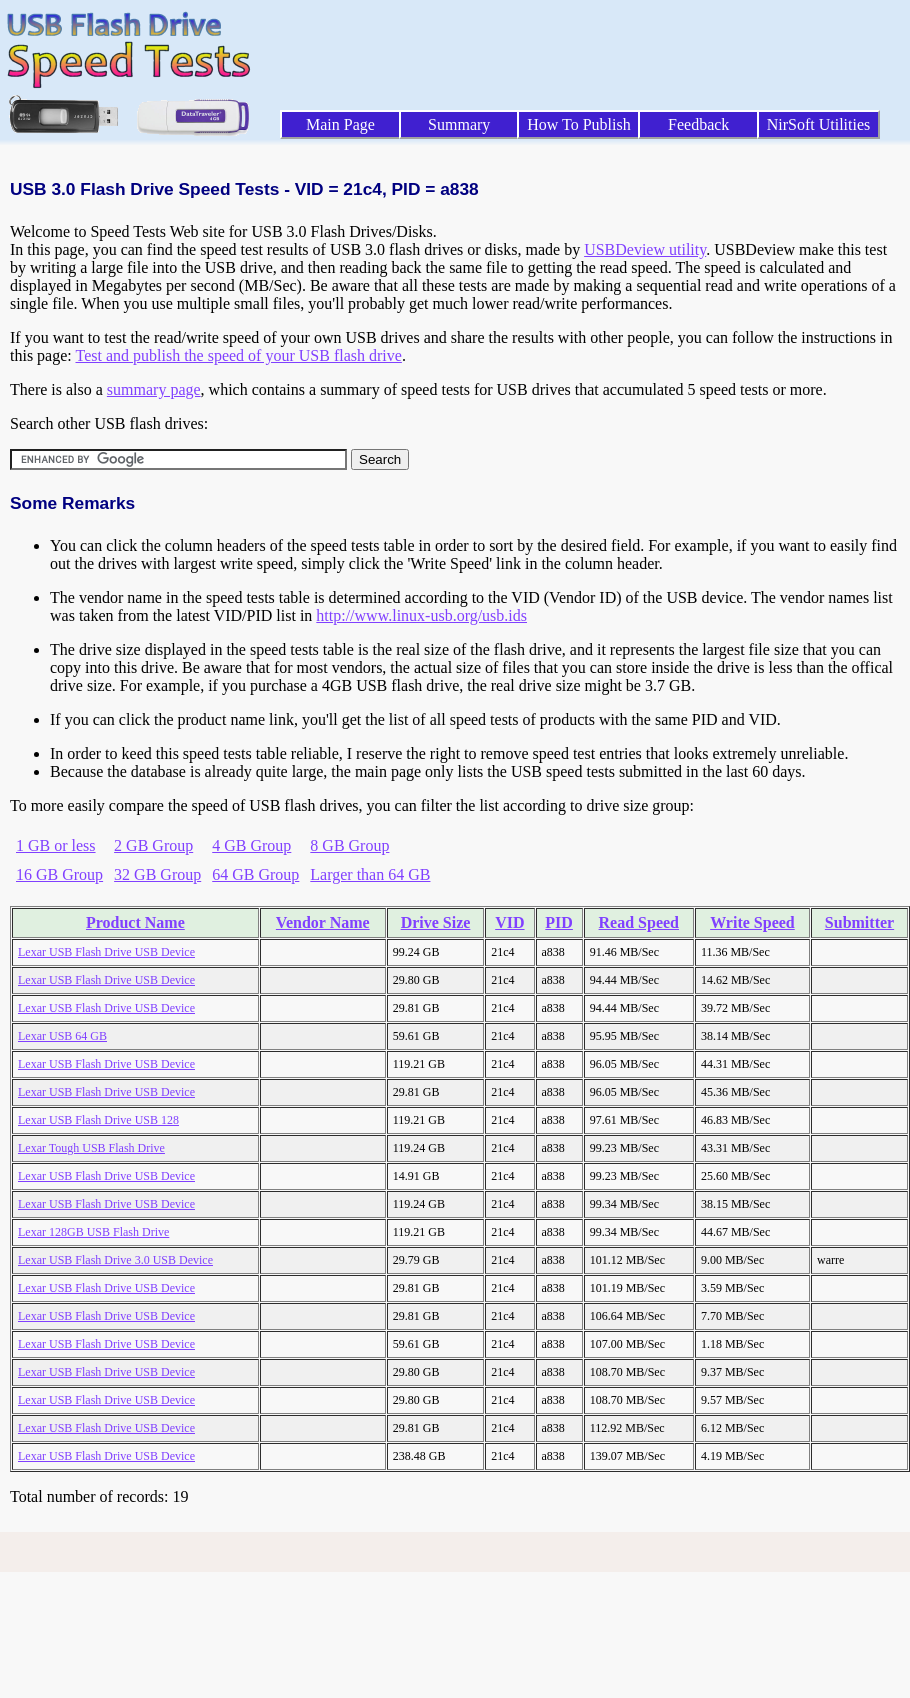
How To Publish (579, 124)
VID (509, 922)
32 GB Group (157, 874)
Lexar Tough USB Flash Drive (91, 1148)
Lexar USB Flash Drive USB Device (106, 952)
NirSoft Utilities (819, 124)
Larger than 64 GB (370, 874)
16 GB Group (59, 874)
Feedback (698, 124)
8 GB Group (349, 845)
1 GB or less (56, 845)
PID (559, 922)
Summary (459, 124)
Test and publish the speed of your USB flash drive (238, 355)
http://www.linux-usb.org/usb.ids (421, 615)
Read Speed (639, 922)
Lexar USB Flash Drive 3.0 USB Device (115, 1260)
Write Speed (752, 922)
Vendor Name (323, 922)
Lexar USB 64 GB (62, 1036)
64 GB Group (255, 874)
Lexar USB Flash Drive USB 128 (98, 1120)
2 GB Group (153, 845)
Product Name (135, 922)
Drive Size (436, 922)
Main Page (340, 124)
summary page (154, 389)
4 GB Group (251, 845)
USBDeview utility (645, 249)
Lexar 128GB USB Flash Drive (93, 1232)
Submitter (859, 922)
